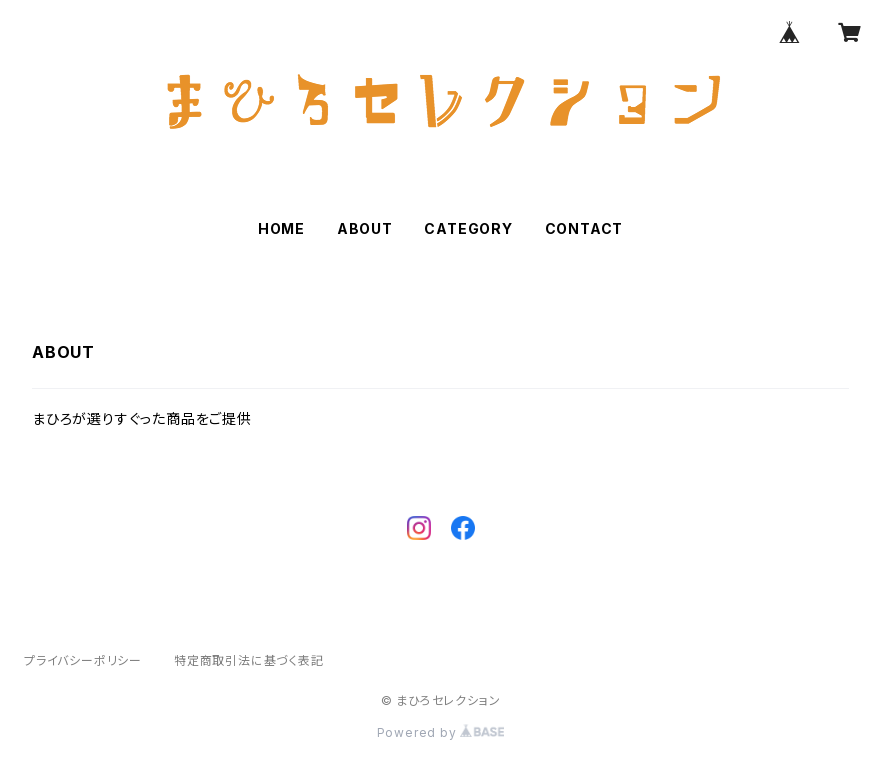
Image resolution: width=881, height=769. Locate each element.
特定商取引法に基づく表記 (249, 660)
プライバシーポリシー (83, 660)
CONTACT (584, 228)
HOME (281, 228)
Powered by (441, 732)
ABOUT (365, 228)
